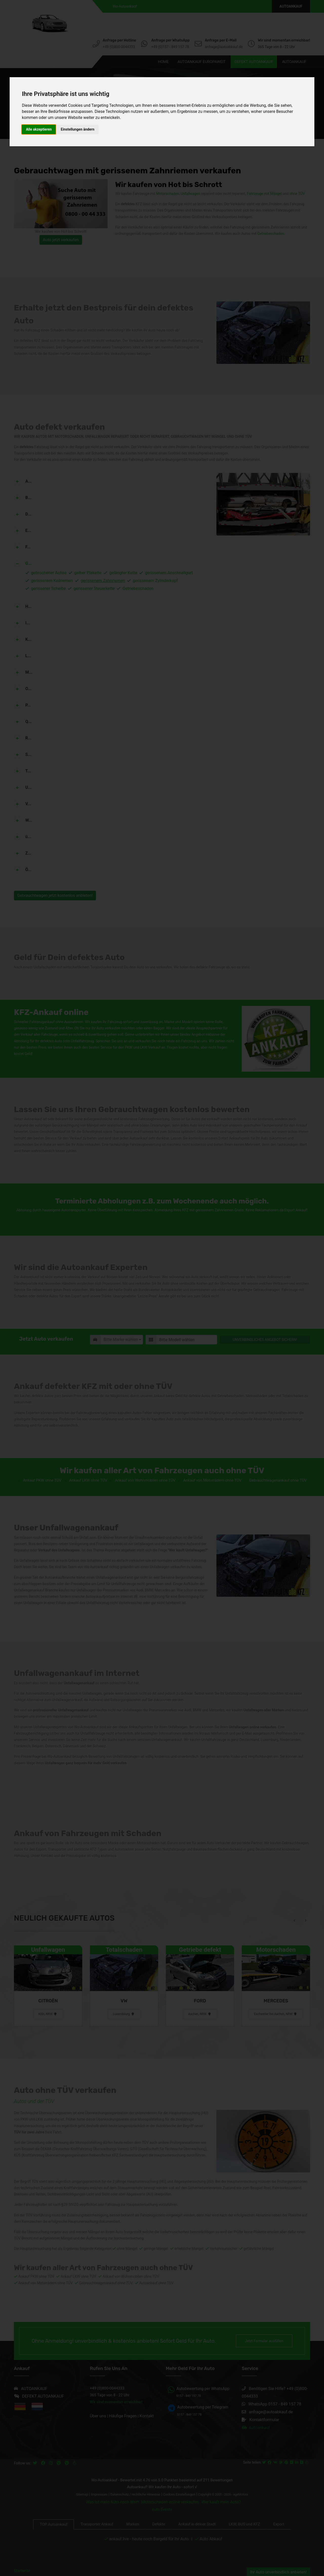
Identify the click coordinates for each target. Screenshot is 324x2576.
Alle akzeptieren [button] (39, 129)
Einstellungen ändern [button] (77, 129)
